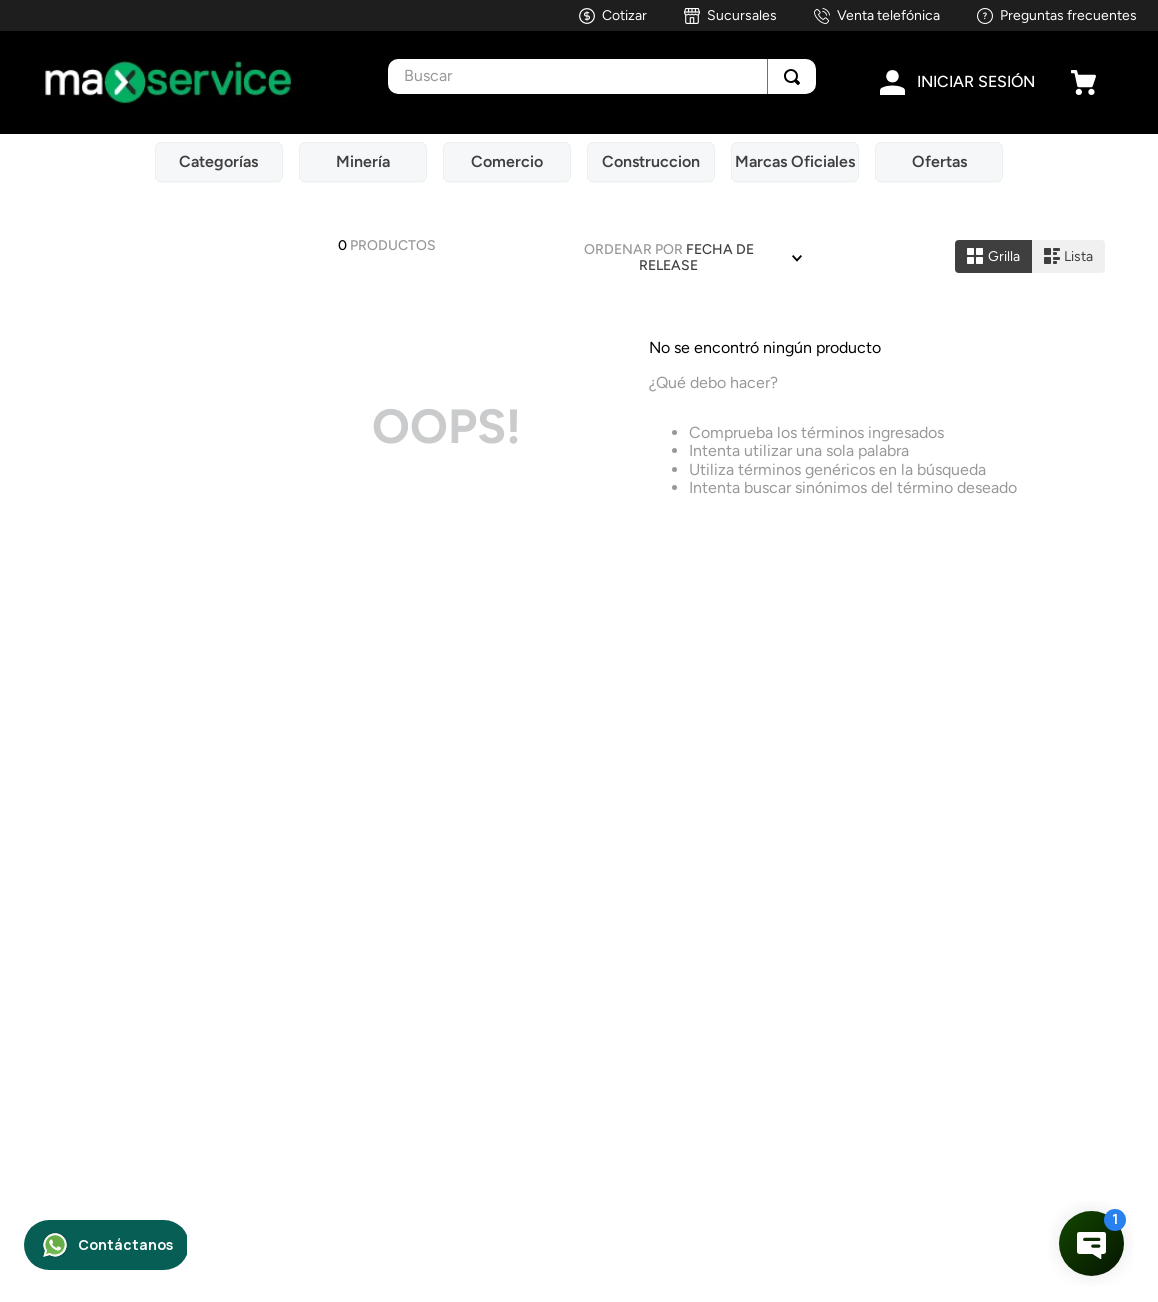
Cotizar (624, 15)
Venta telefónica (888, 15)
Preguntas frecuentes (1068, 15)
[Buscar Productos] (792, 76)
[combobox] (602, 76)
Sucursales (742, 15)
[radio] (993, 256)
